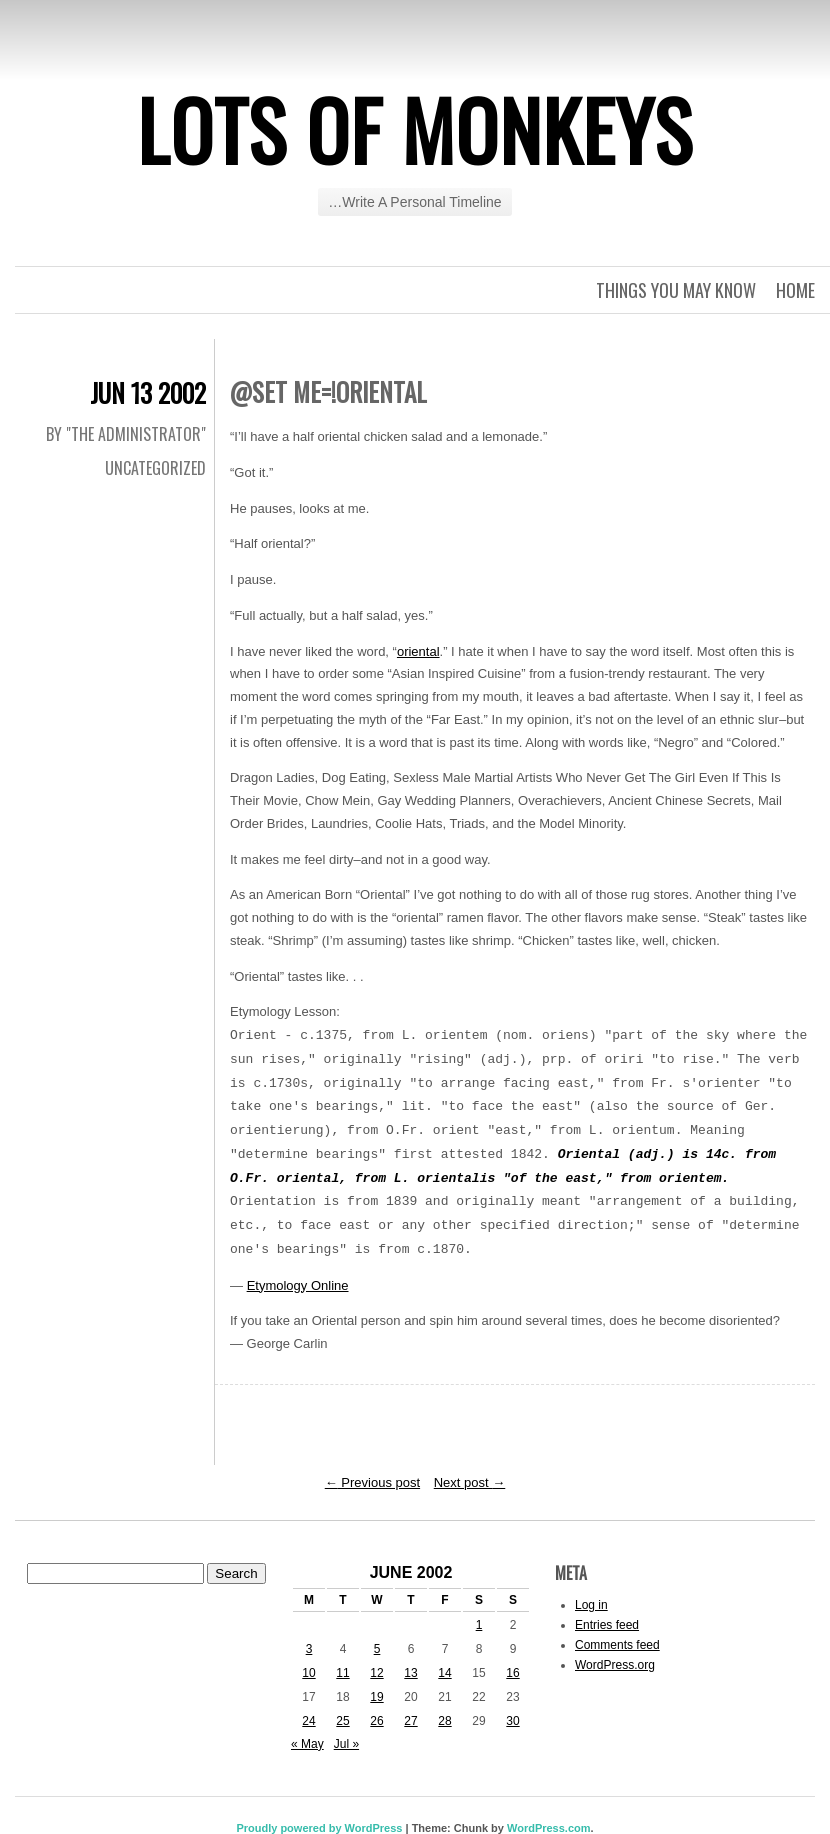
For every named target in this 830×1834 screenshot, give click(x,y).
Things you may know (676, 290)
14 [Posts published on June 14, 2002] (444, 1673)
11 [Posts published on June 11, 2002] (342, 1673)
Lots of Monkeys (415, 129)
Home (795, 290)
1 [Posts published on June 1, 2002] (479, 1625)
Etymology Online (298, 1285)
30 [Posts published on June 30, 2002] (512, 1721)
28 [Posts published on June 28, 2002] (444, 1721)
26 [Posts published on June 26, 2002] (376, 1721)
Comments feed (617, 1645)
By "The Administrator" (126, 434)
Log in (591, 1605)
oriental (418, 651)
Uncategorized (155, 468)
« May (307, 1744)
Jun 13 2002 (148, 392)
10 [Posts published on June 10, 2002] (308, 1673)
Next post (470, 1482)
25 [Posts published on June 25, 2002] (342, 1721)
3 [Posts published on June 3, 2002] (309, 1649)
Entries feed (607, 1625)
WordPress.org (615, 1665)
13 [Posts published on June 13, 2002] (410, 1673)
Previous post (372, 1482)
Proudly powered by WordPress (319, 1828)
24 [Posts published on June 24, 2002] (308, 1721)
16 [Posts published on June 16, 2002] (512, 1673)
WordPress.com (549, 1828)
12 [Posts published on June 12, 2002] (376, 1673)
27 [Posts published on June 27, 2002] (410, 1721)
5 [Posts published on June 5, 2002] (377, 1649)
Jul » (346, 1744)
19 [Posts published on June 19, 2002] (376, 1697)
